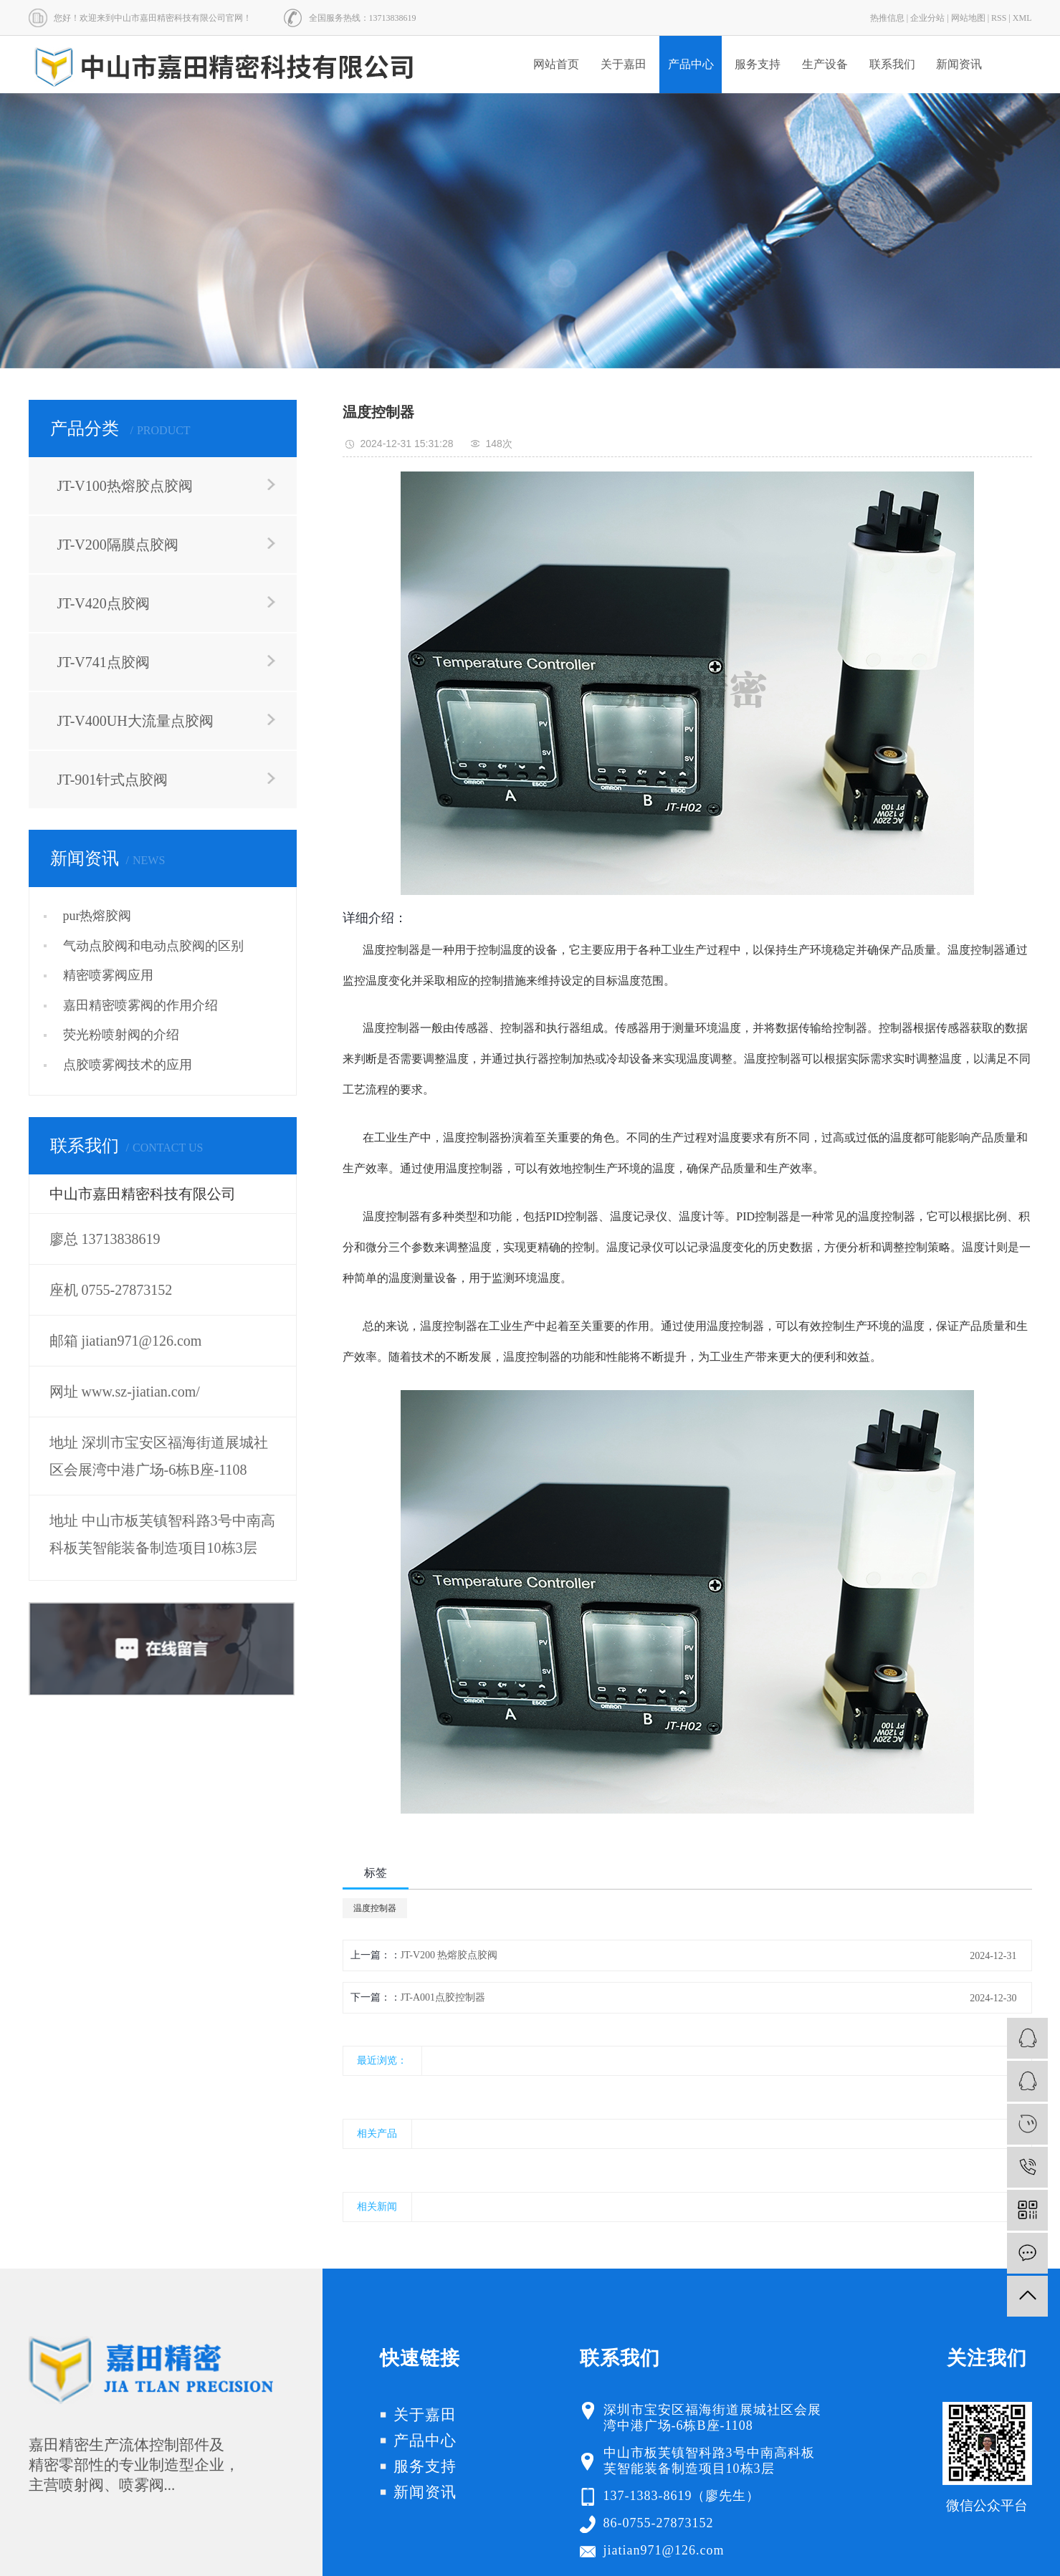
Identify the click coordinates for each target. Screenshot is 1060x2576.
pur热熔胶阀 (97, 916)
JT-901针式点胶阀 (112, 779)
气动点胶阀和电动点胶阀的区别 (153, 946)
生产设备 (825, 64)
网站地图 (968, 18)
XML (1022, 18)
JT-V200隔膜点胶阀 (117, 544)
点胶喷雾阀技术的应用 (127, 1065)
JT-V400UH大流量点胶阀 (135, 721)
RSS (998, 18)
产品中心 (691, 64)
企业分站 (927, 18)
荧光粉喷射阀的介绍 (121, 1035)
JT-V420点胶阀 (103, 603)
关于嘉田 (623, 64)
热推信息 (887, 18)
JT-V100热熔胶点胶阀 (125, 486)
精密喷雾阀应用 (108, 975)
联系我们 (892, 64)
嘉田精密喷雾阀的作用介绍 (140, 1005)
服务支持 (757, 64)
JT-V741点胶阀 (103, 662)
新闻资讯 (959, 64)
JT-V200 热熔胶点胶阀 (449, 1955)
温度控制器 (374, 1908)
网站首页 (556, 64)
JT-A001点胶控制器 (443, 1997)
